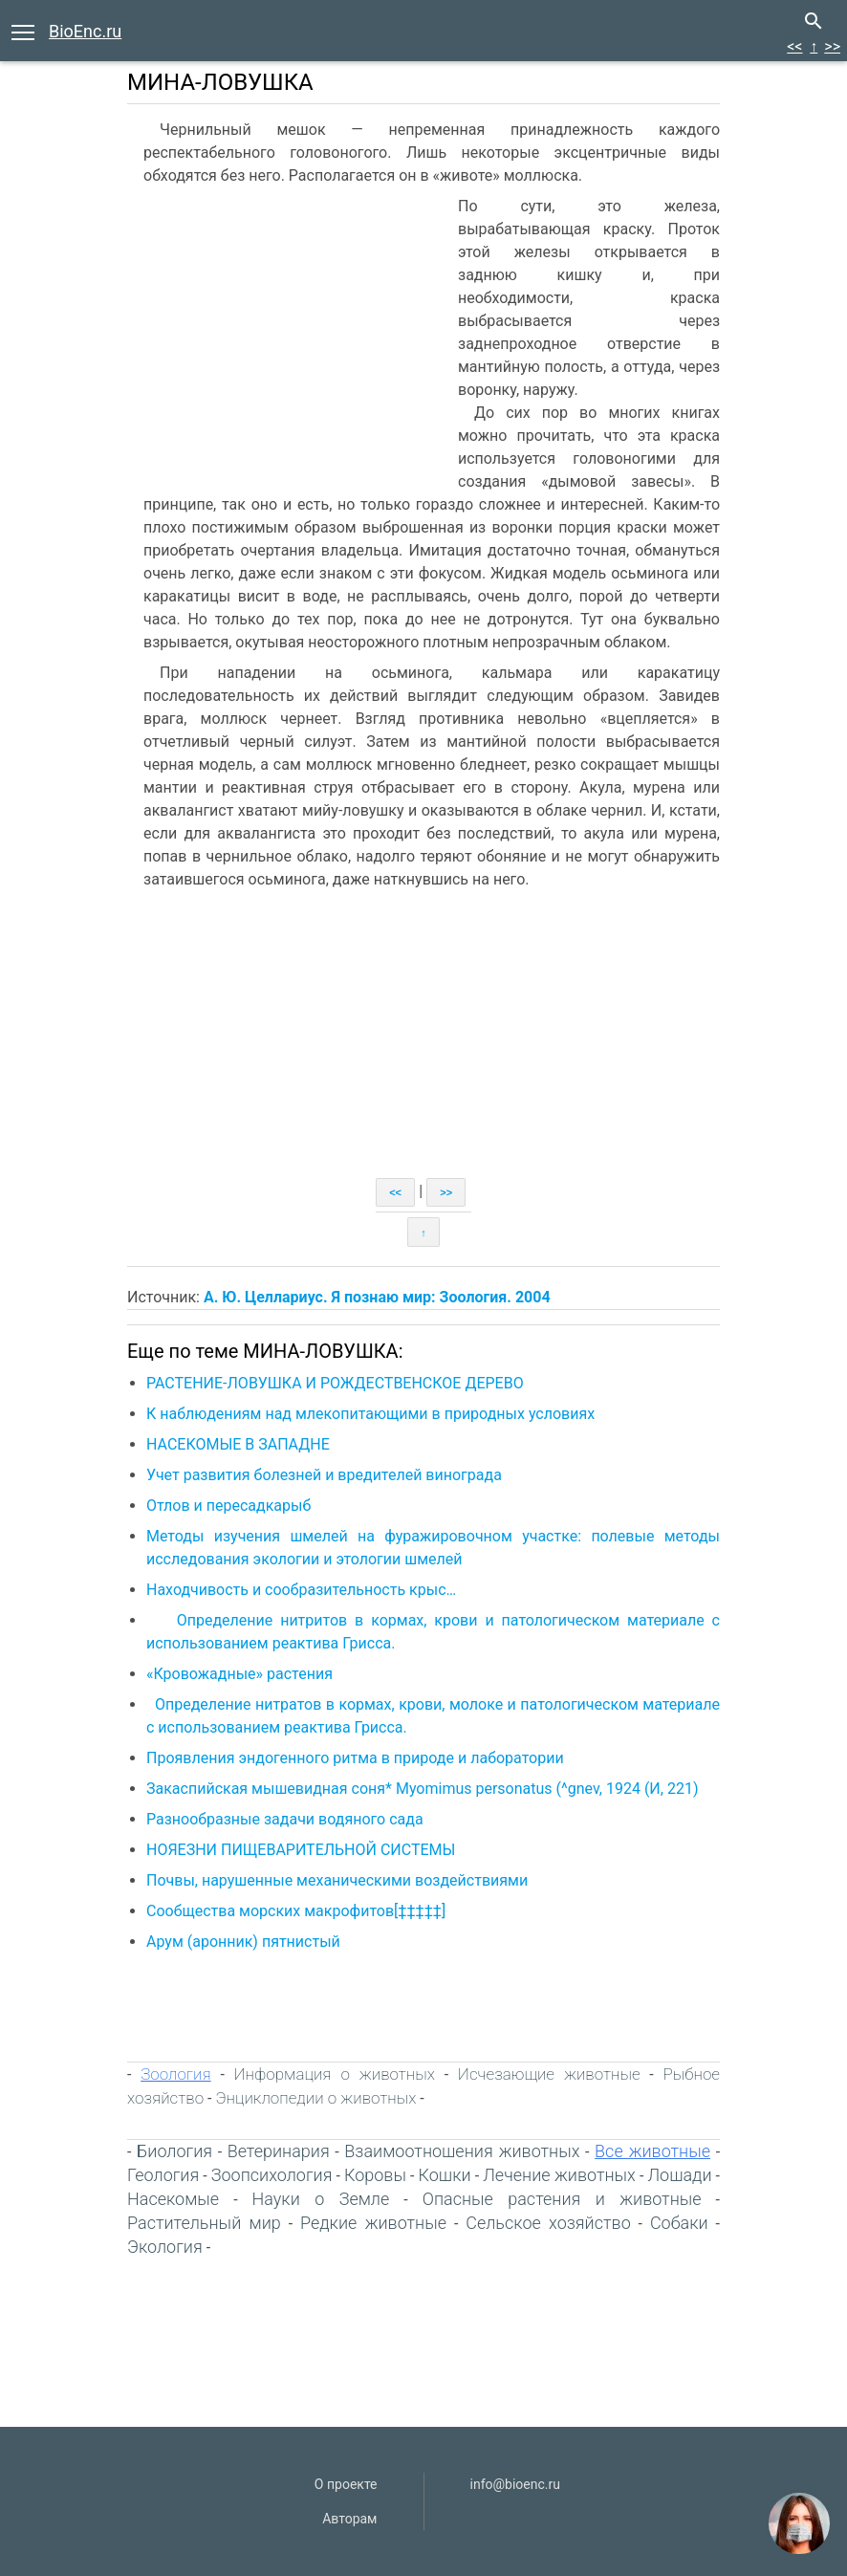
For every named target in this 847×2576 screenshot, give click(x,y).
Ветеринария (279, 2151)
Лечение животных (559, 2175)
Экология (165, 2247)
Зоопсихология (272, 2175)
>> (832, 46)
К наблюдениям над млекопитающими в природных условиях (370, 1414)
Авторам (349, 2518)
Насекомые (173, 2199)
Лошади (679, 2175)
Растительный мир (204, 2223)
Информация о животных (334, 2074)
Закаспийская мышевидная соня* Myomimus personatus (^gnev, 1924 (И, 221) (422, 1788)
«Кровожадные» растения (239, 1674)
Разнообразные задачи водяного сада (285, 1819)
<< (794, 46)
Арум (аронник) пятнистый (243, 1941)
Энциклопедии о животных (315, 2097)
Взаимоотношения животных (461, 2151)
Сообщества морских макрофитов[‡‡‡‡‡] (295, 1911)
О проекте (346, 2484)
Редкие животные (373, 2223)
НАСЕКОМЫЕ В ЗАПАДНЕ (238, 1444)
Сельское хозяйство (548, 2223)
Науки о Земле (321, 2199)
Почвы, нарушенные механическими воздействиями (337, 1880)
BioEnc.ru (85, 31)
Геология (163, 2175)
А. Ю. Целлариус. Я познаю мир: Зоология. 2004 (377, 1297)
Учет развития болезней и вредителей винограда (324, 1475)
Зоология (175, 2074)
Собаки (679, 2223)
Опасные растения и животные (562, 2199)
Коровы (375, 2175)
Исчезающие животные (549, 2074)
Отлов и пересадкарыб (228, 1505)
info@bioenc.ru (515, 2484)
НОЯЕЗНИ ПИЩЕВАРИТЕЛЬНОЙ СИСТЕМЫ (300, 1850)
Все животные (652, 2151)
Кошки (445, 2175)
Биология (174, 2151)
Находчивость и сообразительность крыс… (301, 1590)
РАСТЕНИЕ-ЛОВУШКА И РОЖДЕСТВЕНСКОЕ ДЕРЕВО (335, 1383)
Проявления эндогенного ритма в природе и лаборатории (355, 1758)
